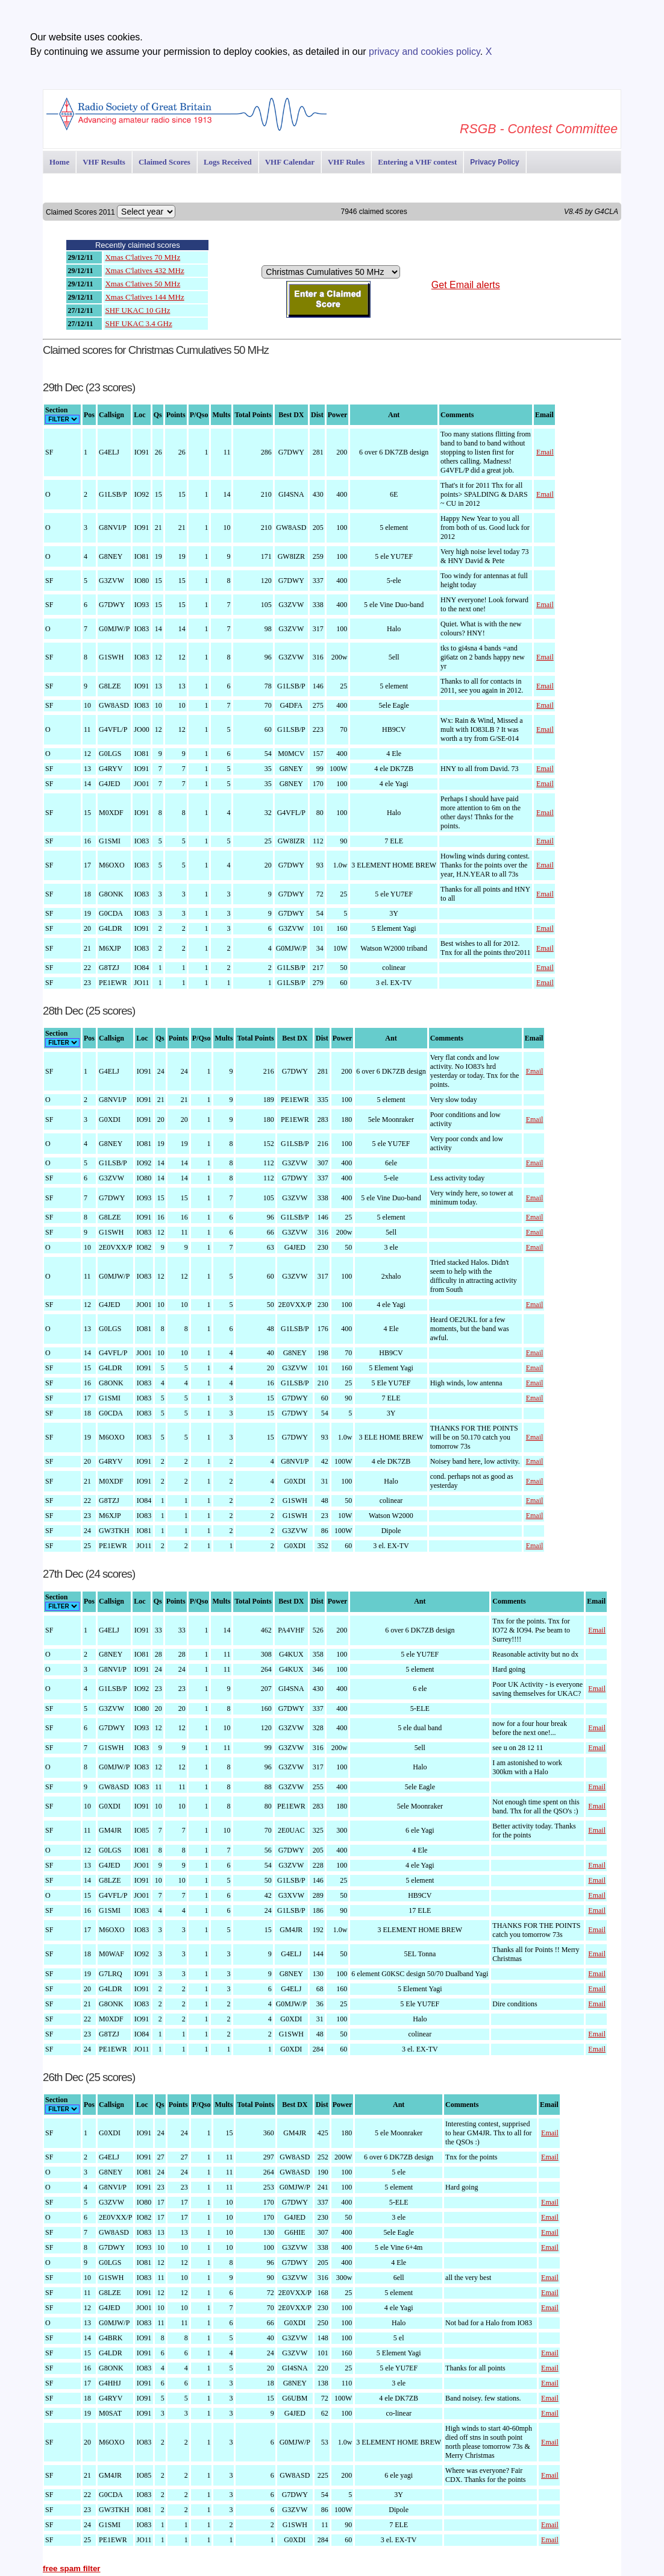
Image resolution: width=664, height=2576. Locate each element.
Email (545, 452)
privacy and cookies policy (424, 51)
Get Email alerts (465, 285)
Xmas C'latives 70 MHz (142, 257)
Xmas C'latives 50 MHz (142, 283)
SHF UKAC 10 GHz (137, 310)
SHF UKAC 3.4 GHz (138, 323)
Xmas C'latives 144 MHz (144, 296)
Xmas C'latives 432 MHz (144, 270)
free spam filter (72, 2568)
